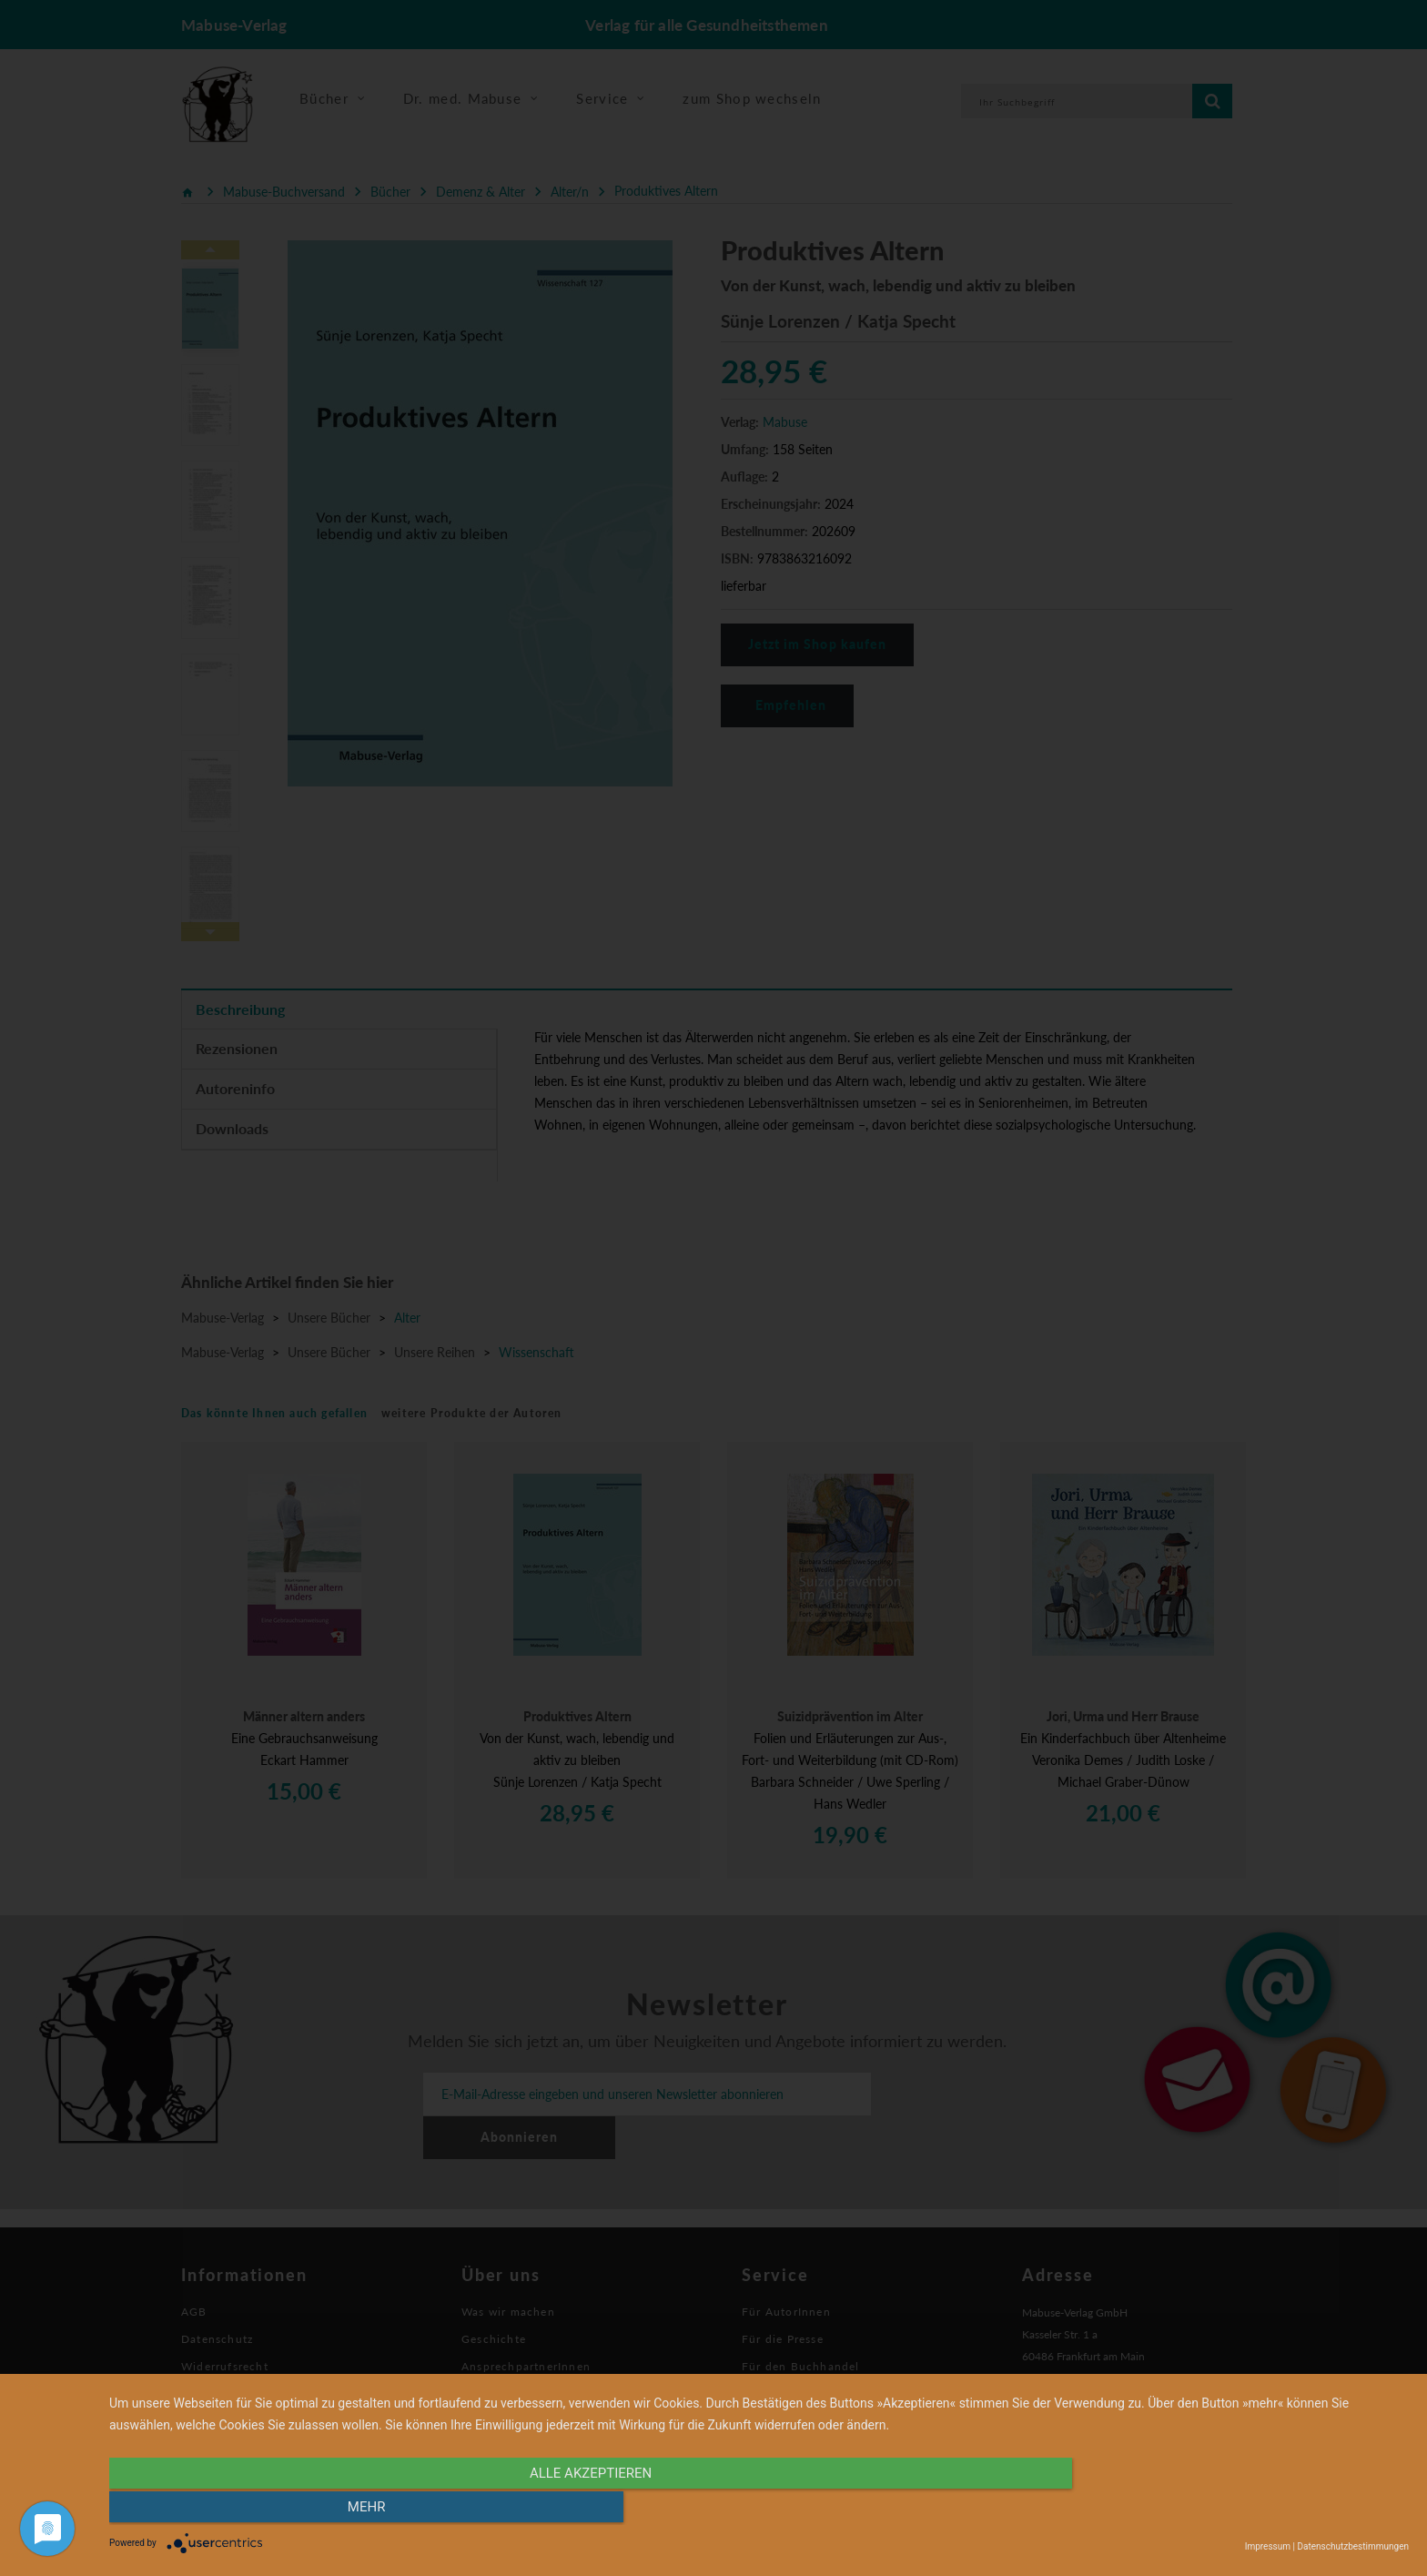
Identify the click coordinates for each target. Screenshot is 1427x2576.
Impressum (1267, 2546)
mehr (1214, 2509)
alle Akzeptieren (564, 2509)
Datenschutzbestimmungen (1353, 2546)
